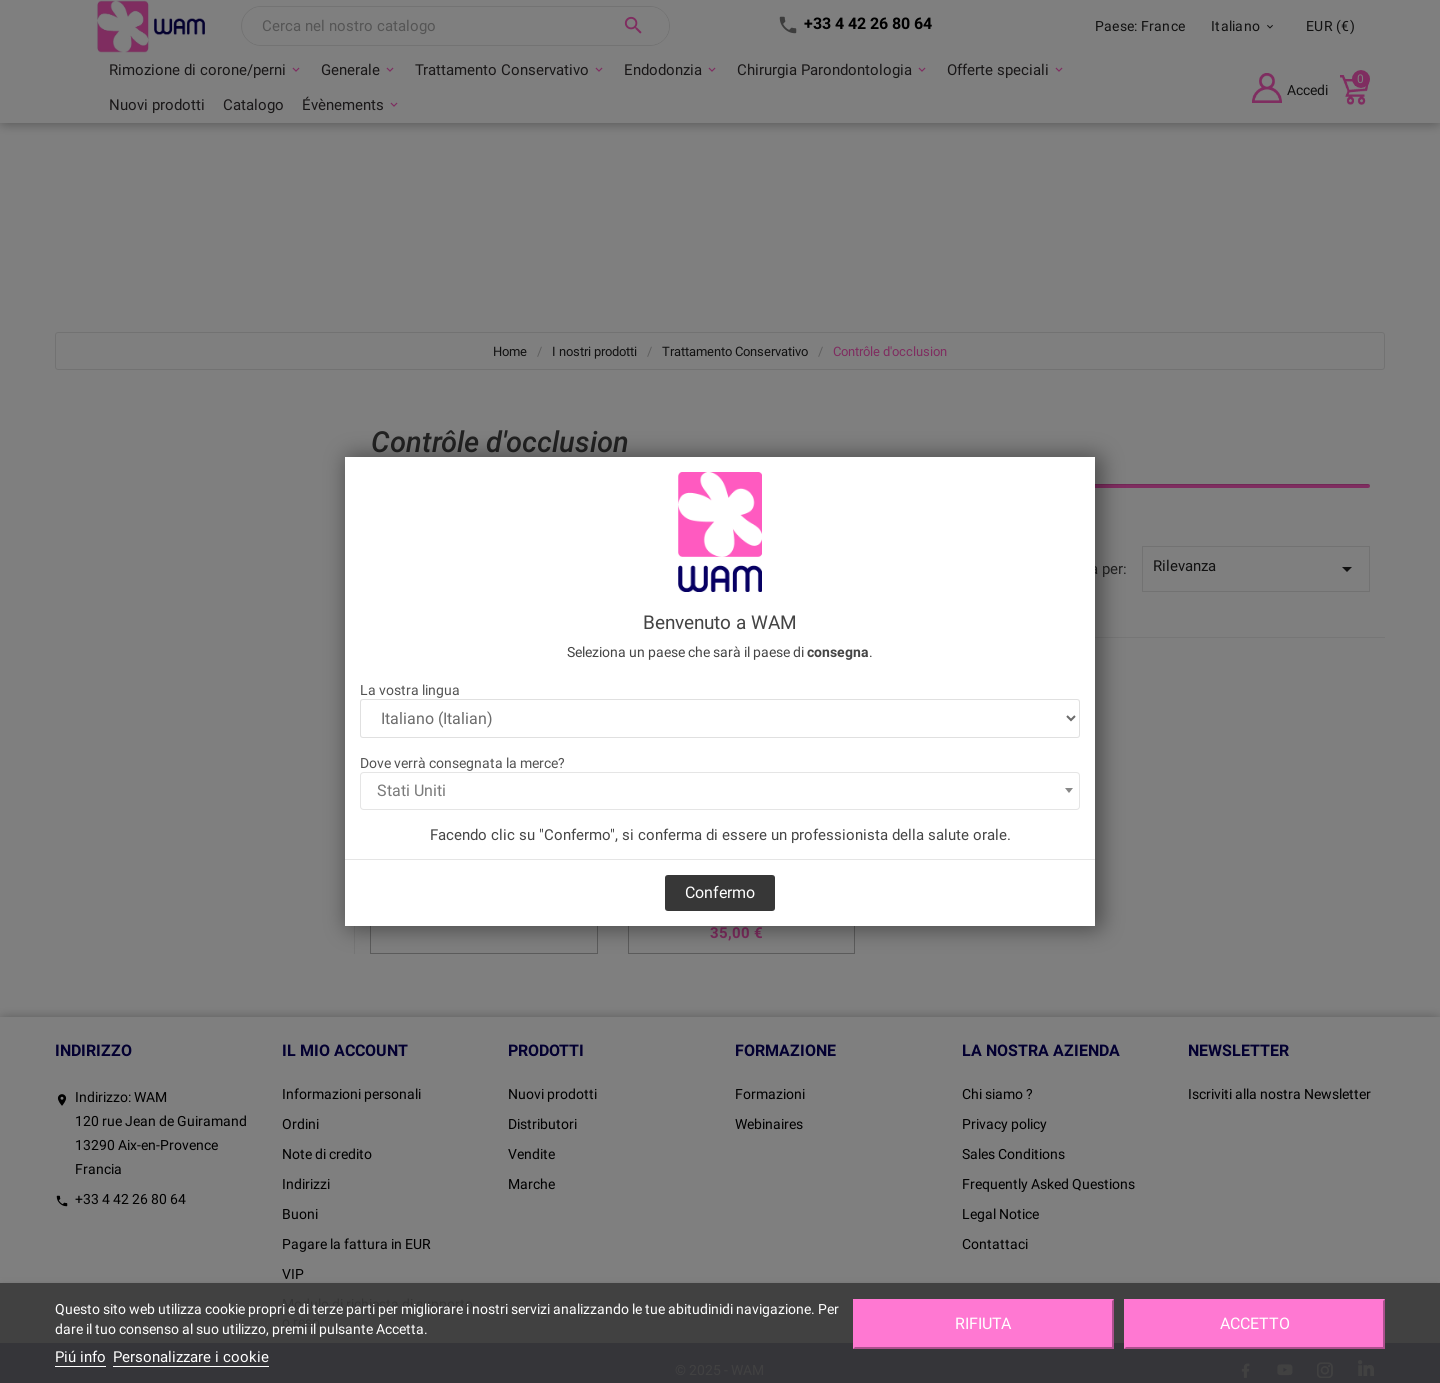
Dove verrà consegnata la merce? (462, 763)
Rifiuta (983, 1323)
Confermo (720, 892)
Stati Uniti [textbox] (411, 790)
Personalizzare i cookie (191, 1357)
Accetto (1255, 1323)
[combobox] (720, 791)
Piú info (80, 1357)
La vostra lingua (410, 690)
